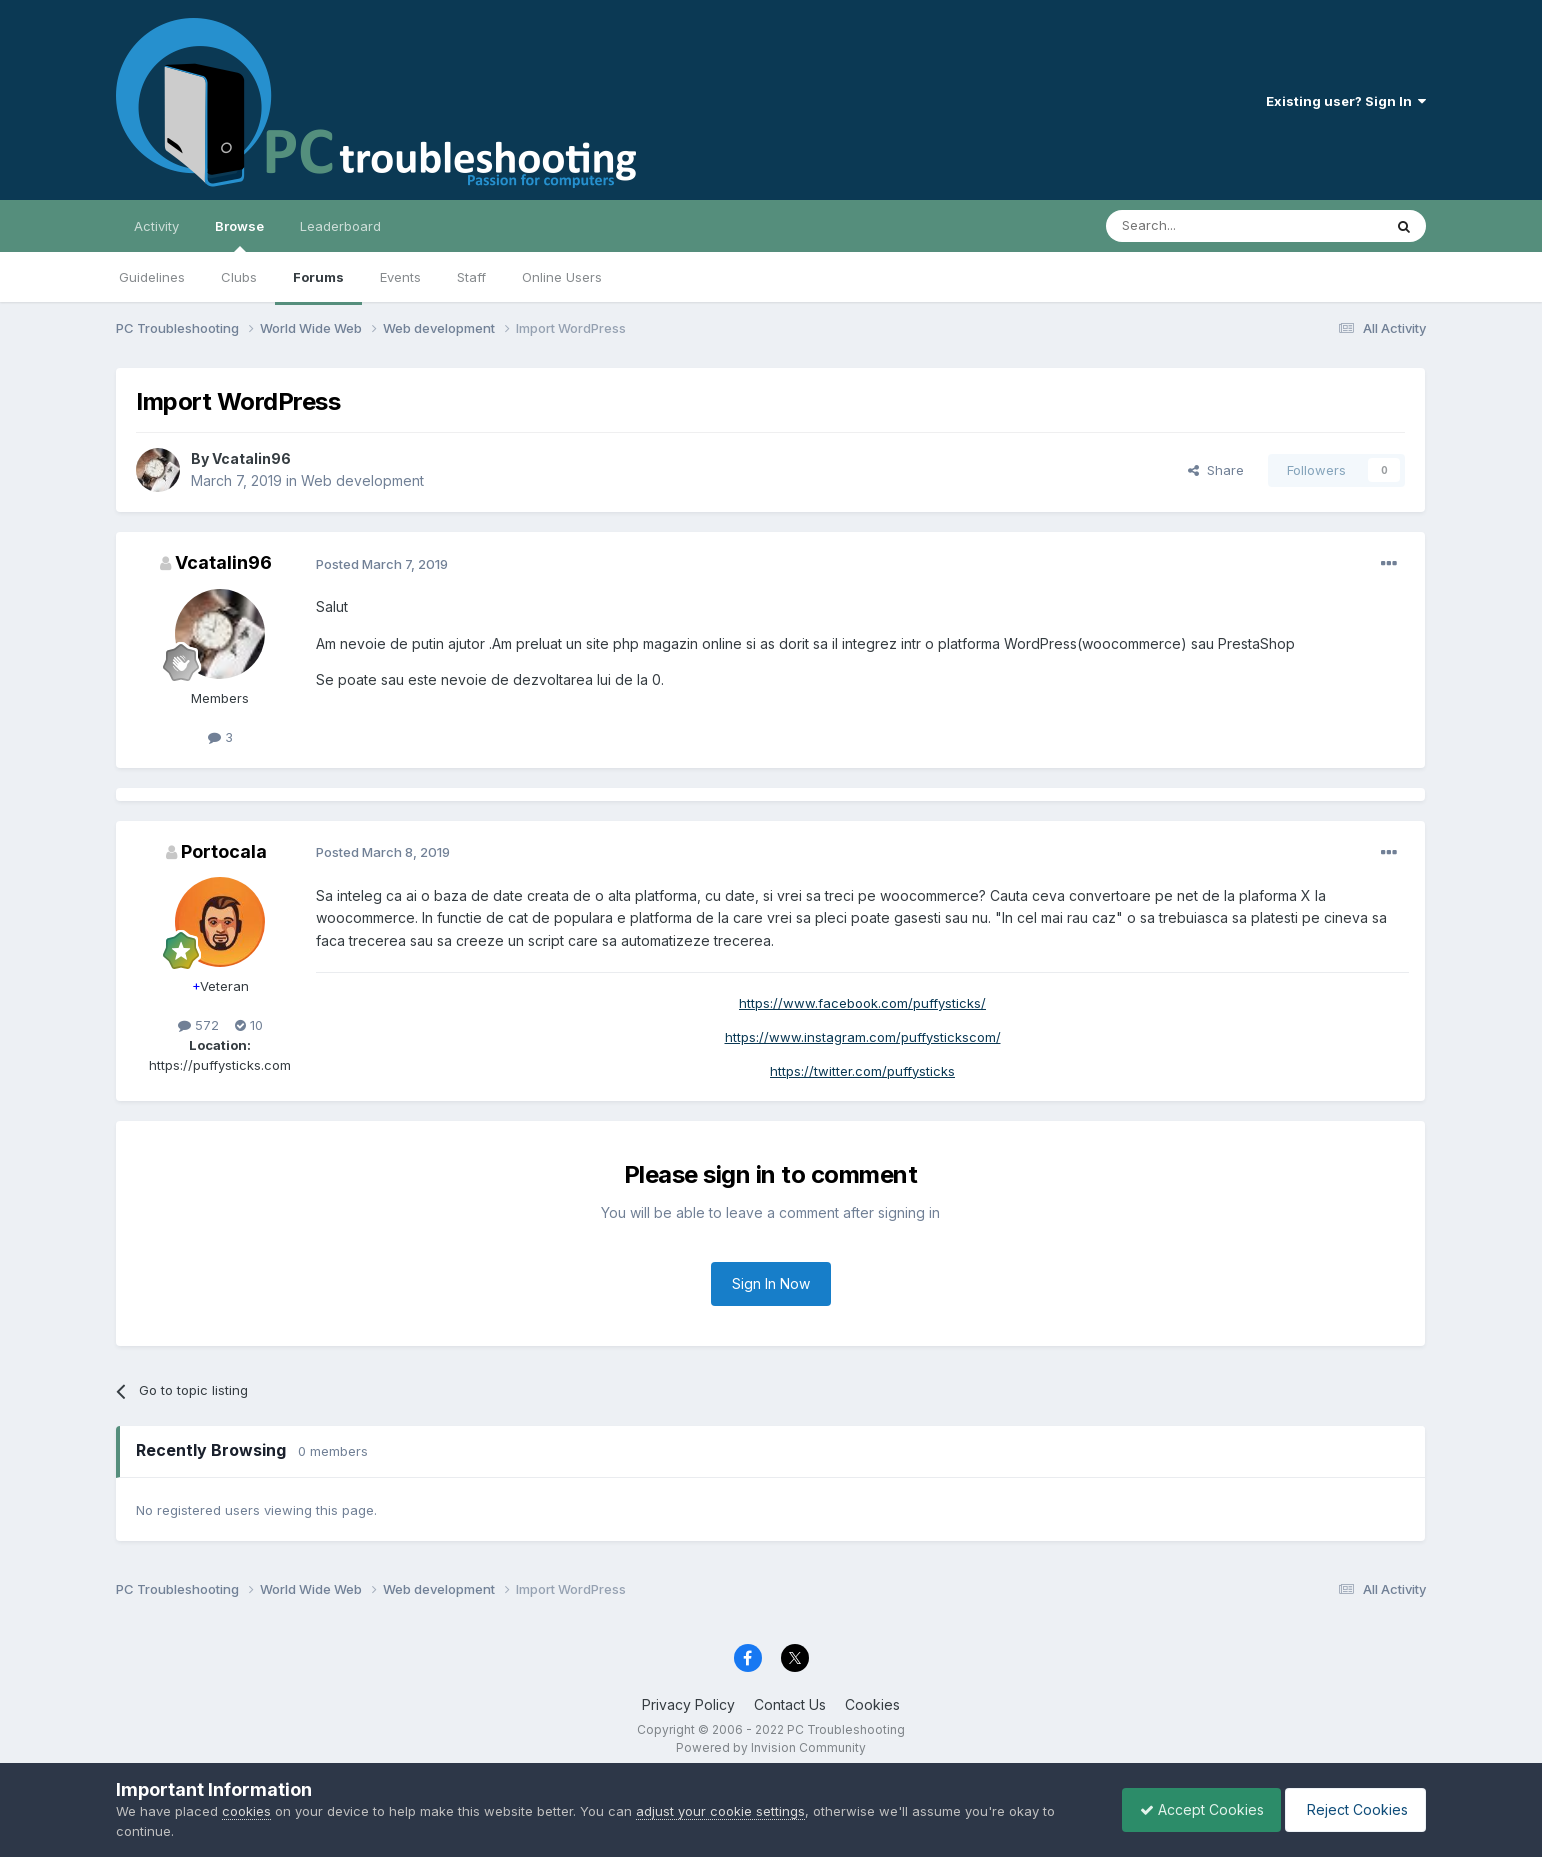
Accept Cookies (1192, 1809)
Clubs (239, 277)
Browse (239, 235)
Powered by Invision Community (771, 1747)
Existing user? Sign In (1346, 101)
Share (1216, 470)
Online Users (562, 277)
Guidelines (152, 277)
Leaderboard (340, 226)
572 (198, 1025)
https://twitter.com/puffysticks (862, 1071)
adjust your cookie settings (720, 1811)
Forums (318, 277)
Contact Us (790, 1704)
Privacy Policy (688, 1704)
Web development (362, 480)
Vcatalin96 (251, 458)
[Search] (1193, 226)
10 (249, 1025)
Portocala (224, 851)
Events (400, 277)
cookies (246, 1811)
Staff (471, 277)
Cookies (872, 1704)
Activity (156, 226)
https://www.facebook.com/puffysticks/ (862, 1003)
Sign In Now (771, 1283)
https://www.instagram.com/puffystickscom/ (863, 1037)
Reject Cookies (1352, 1809)
